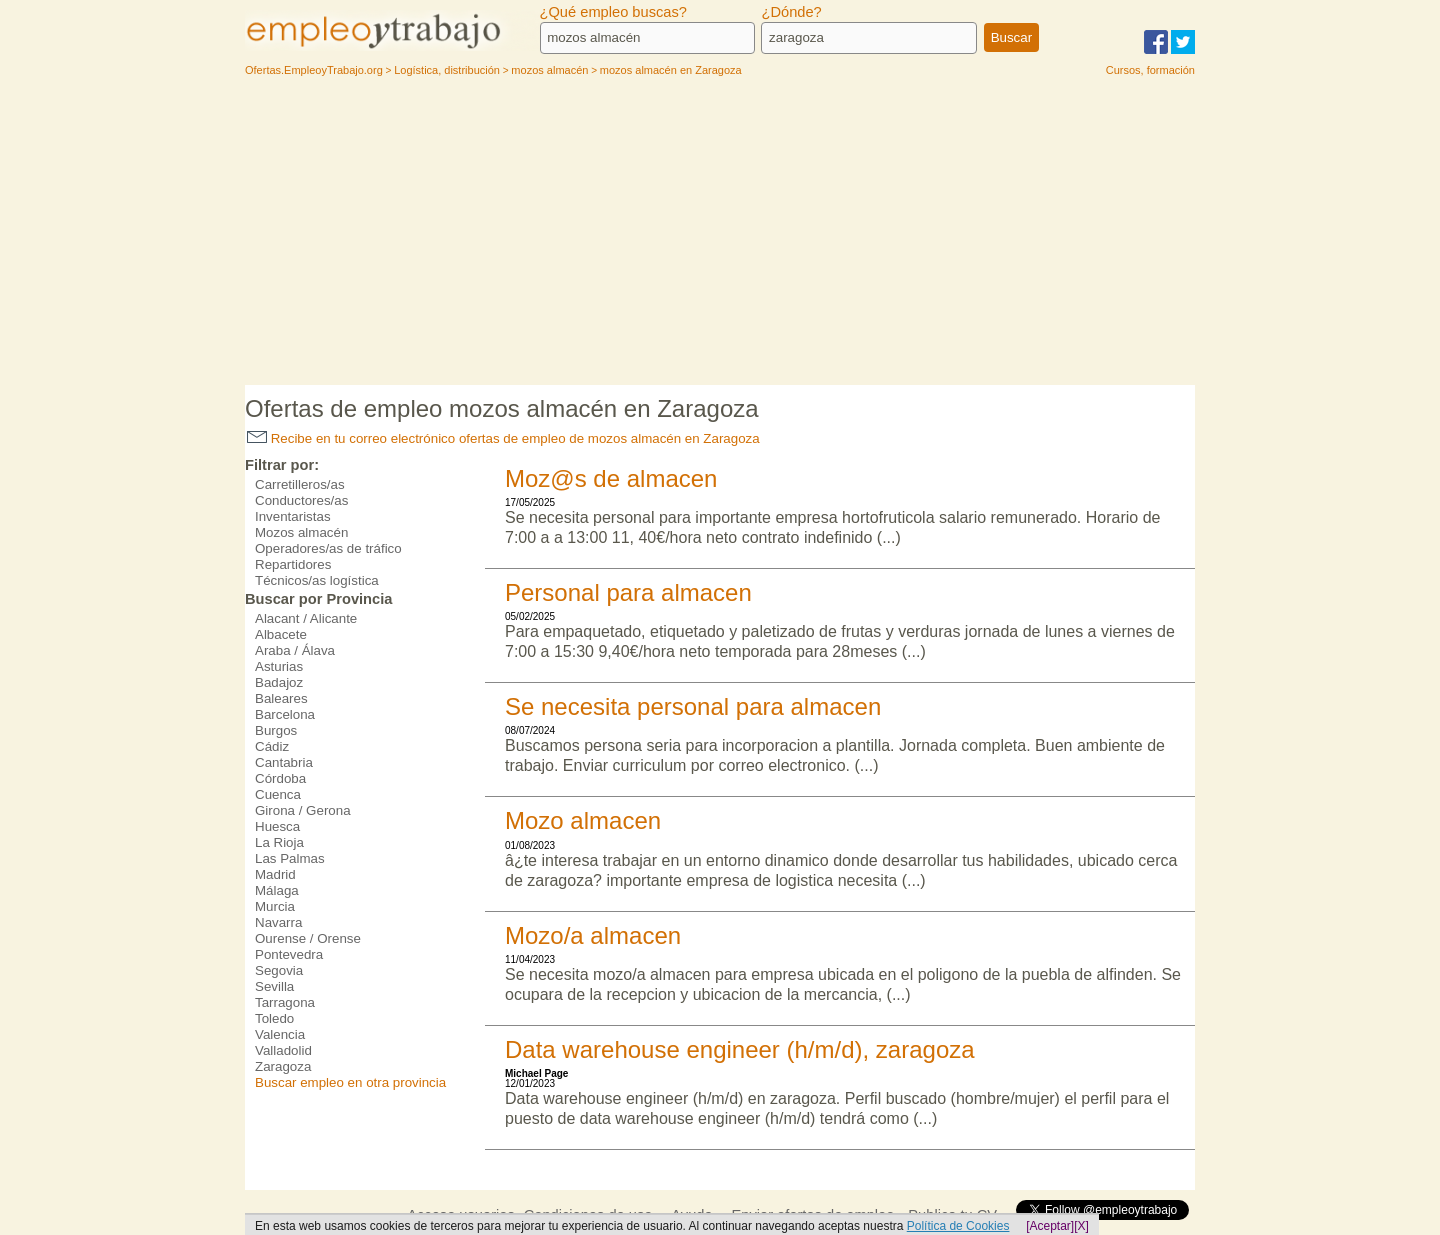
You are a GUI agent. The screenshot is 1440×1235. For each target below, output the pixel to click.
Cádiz (272, 746)
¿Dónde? (791, 12)
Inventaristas (293, 516)
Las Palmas (290, 858)
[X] (1081, 1226)
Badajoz (279, 682)
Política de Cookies (958, 1226)
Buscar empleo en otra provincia (350, 1082)
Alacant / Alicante (306, 618)
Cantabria (284, 762)
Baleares (281, 698)
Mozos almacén (301, 532)
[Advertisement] (720, 235)
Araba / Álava (295, 650)
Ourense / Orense (308, 938)
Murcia (275, 906)
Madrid (275, 874)
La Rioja (279, 842)
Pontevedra (289, 954)
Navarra (278, 922)
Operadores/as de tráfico (328, 548)
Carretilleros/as (300, 484)
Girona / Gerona (303, 810)
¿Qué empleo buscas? (613, 12)
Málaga (277, 890)
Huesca (277, 826)
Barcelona (285, 714)
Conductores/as (301, 500)
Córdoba (280, 778)
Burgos (276, 730)
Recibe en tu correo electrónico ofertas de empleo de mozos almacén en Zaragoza (503, 438)
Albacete (281, 634)
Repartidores (293, 564)
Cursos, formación (1150, 70)
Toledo (274, 1018)
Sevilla (274, 986)
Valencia (280, 1034)
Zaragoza (283, 1066)
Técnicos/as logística (317, 580)
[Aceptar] (1050, 1226)
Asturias (279, 666)
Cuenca (278, 794)
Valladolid (283, 1050)
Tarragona (285, 1002)
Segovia (279, 970)
